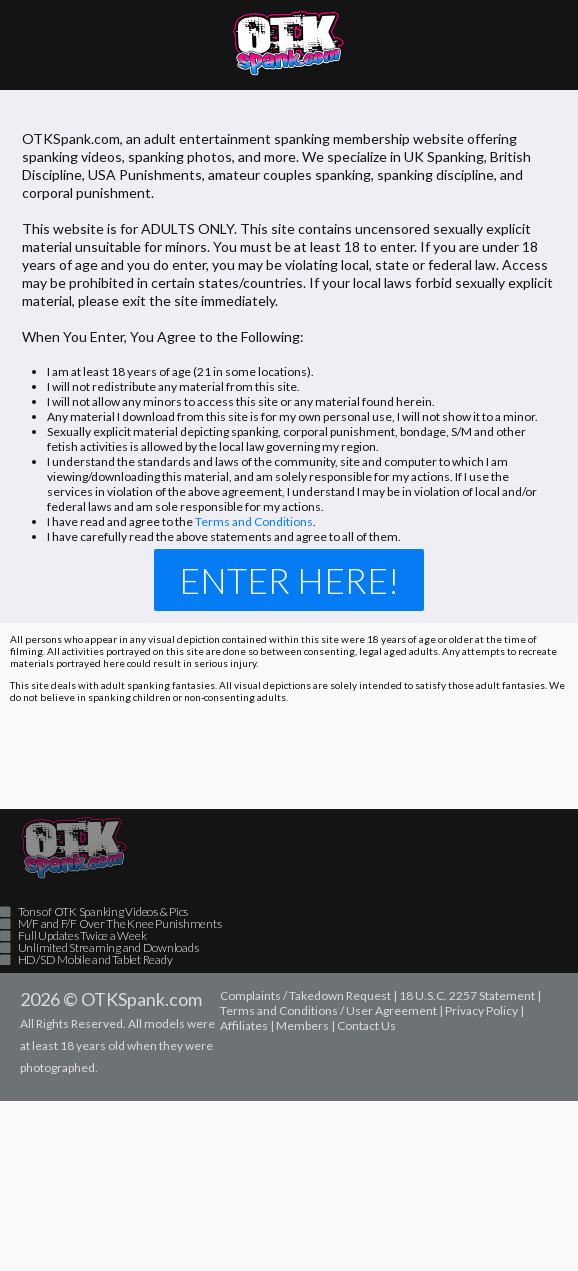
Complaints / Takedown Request (305, 995)
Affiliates (244, 1025)
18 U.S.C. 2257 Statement (467, 995)
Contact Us (366, 1025)
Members (302, 1025)
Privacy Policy (481, 1010)
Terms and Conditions (254, 521)
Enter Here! (289, 580)
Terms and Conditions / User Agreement (328, 1010)
